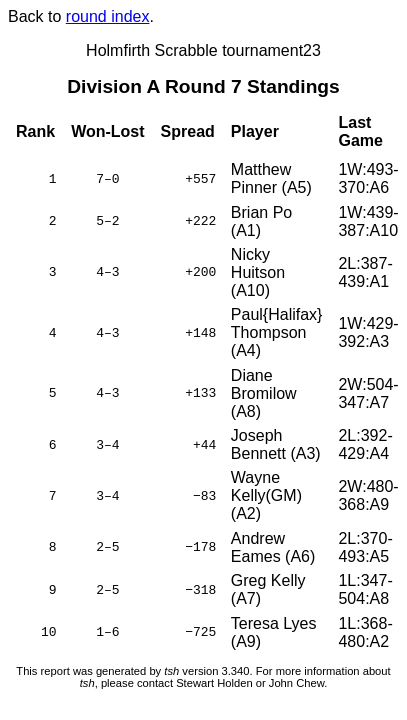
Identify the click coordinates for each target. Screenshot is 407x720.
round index (108, 16)
